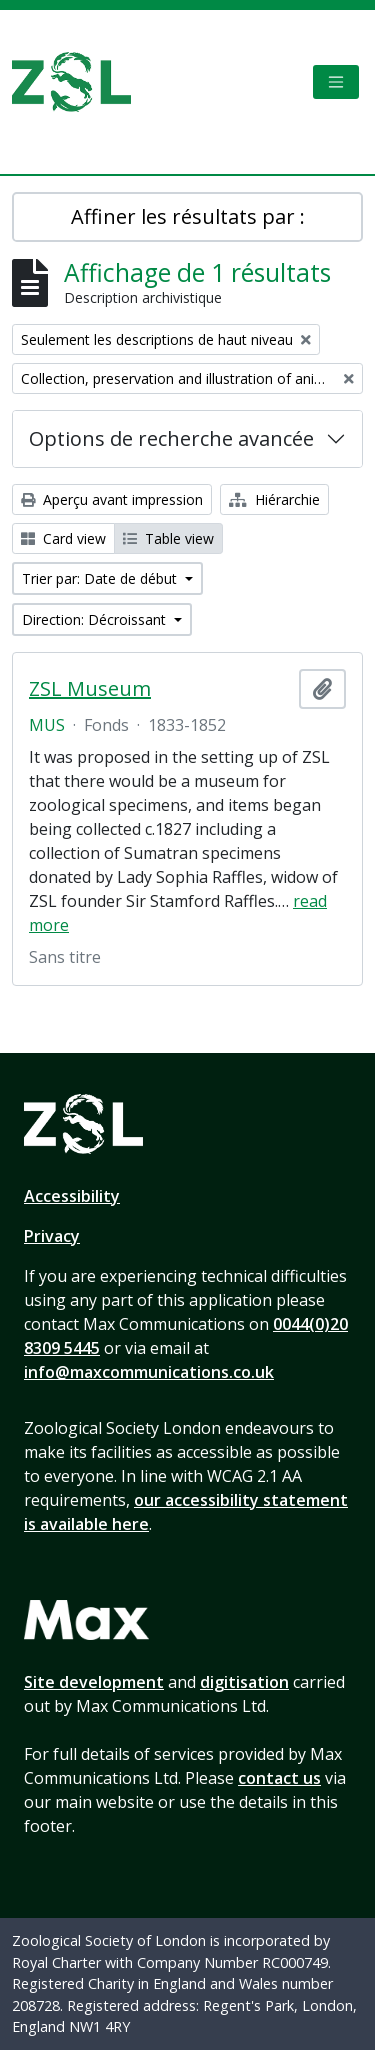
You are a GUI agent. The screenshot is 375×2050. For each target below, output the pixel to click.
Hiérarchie (274, 499)
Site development (94, 1682)
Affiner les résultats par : (188, 216)
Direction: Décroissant (96, 619)
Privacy (52, 1236)
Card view (63, 538)
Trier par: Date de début (101, 578)
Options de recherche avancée (171, 438)
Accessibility (72, 1196)
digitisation (244, 1682)
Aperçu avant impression (112, 499)
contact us (279, 1778)
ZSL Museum (90, 689)
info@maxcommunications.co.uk (149, 1372)
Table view (168, 538)
